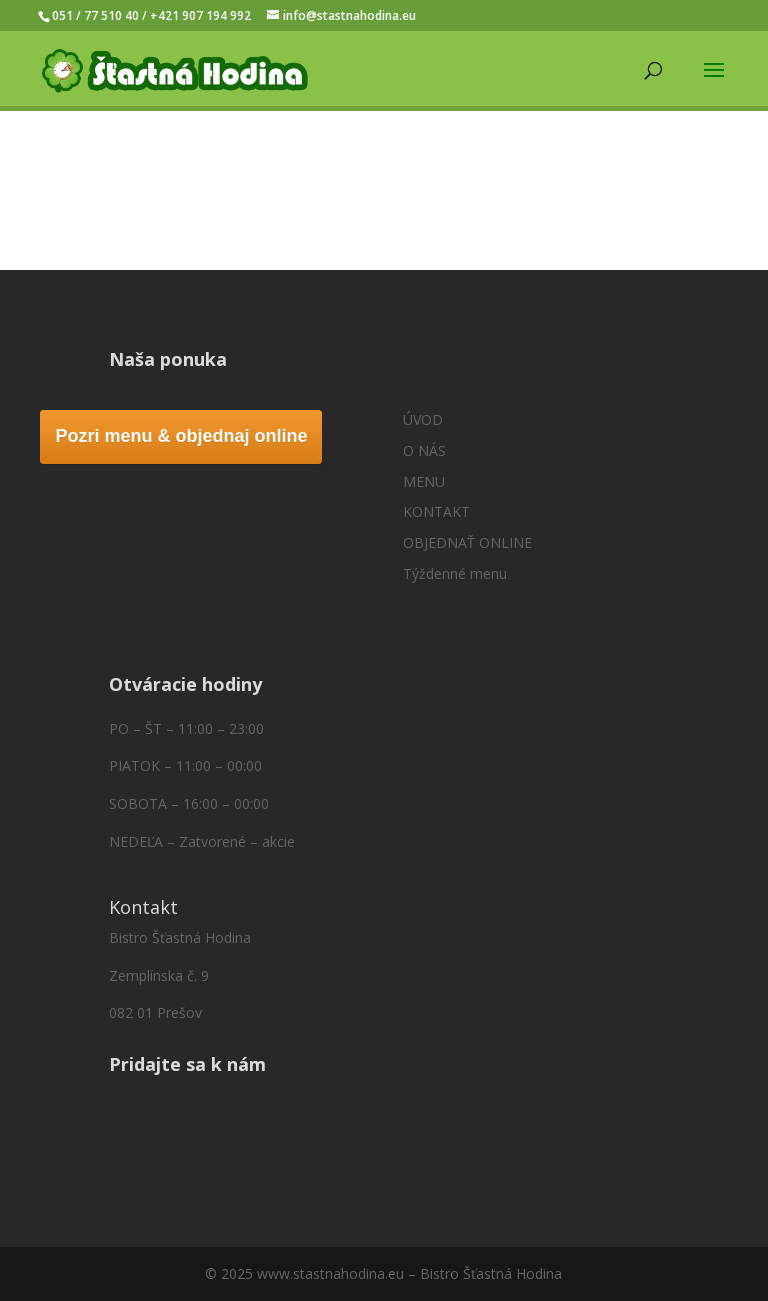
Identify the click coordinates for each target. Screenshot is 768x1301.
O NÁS (424, 450)
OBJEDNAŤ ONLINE (467, 542)
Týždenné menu (455, 573)
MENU (424, 481)
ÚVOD (423, 419)
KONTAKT (436, 511)
